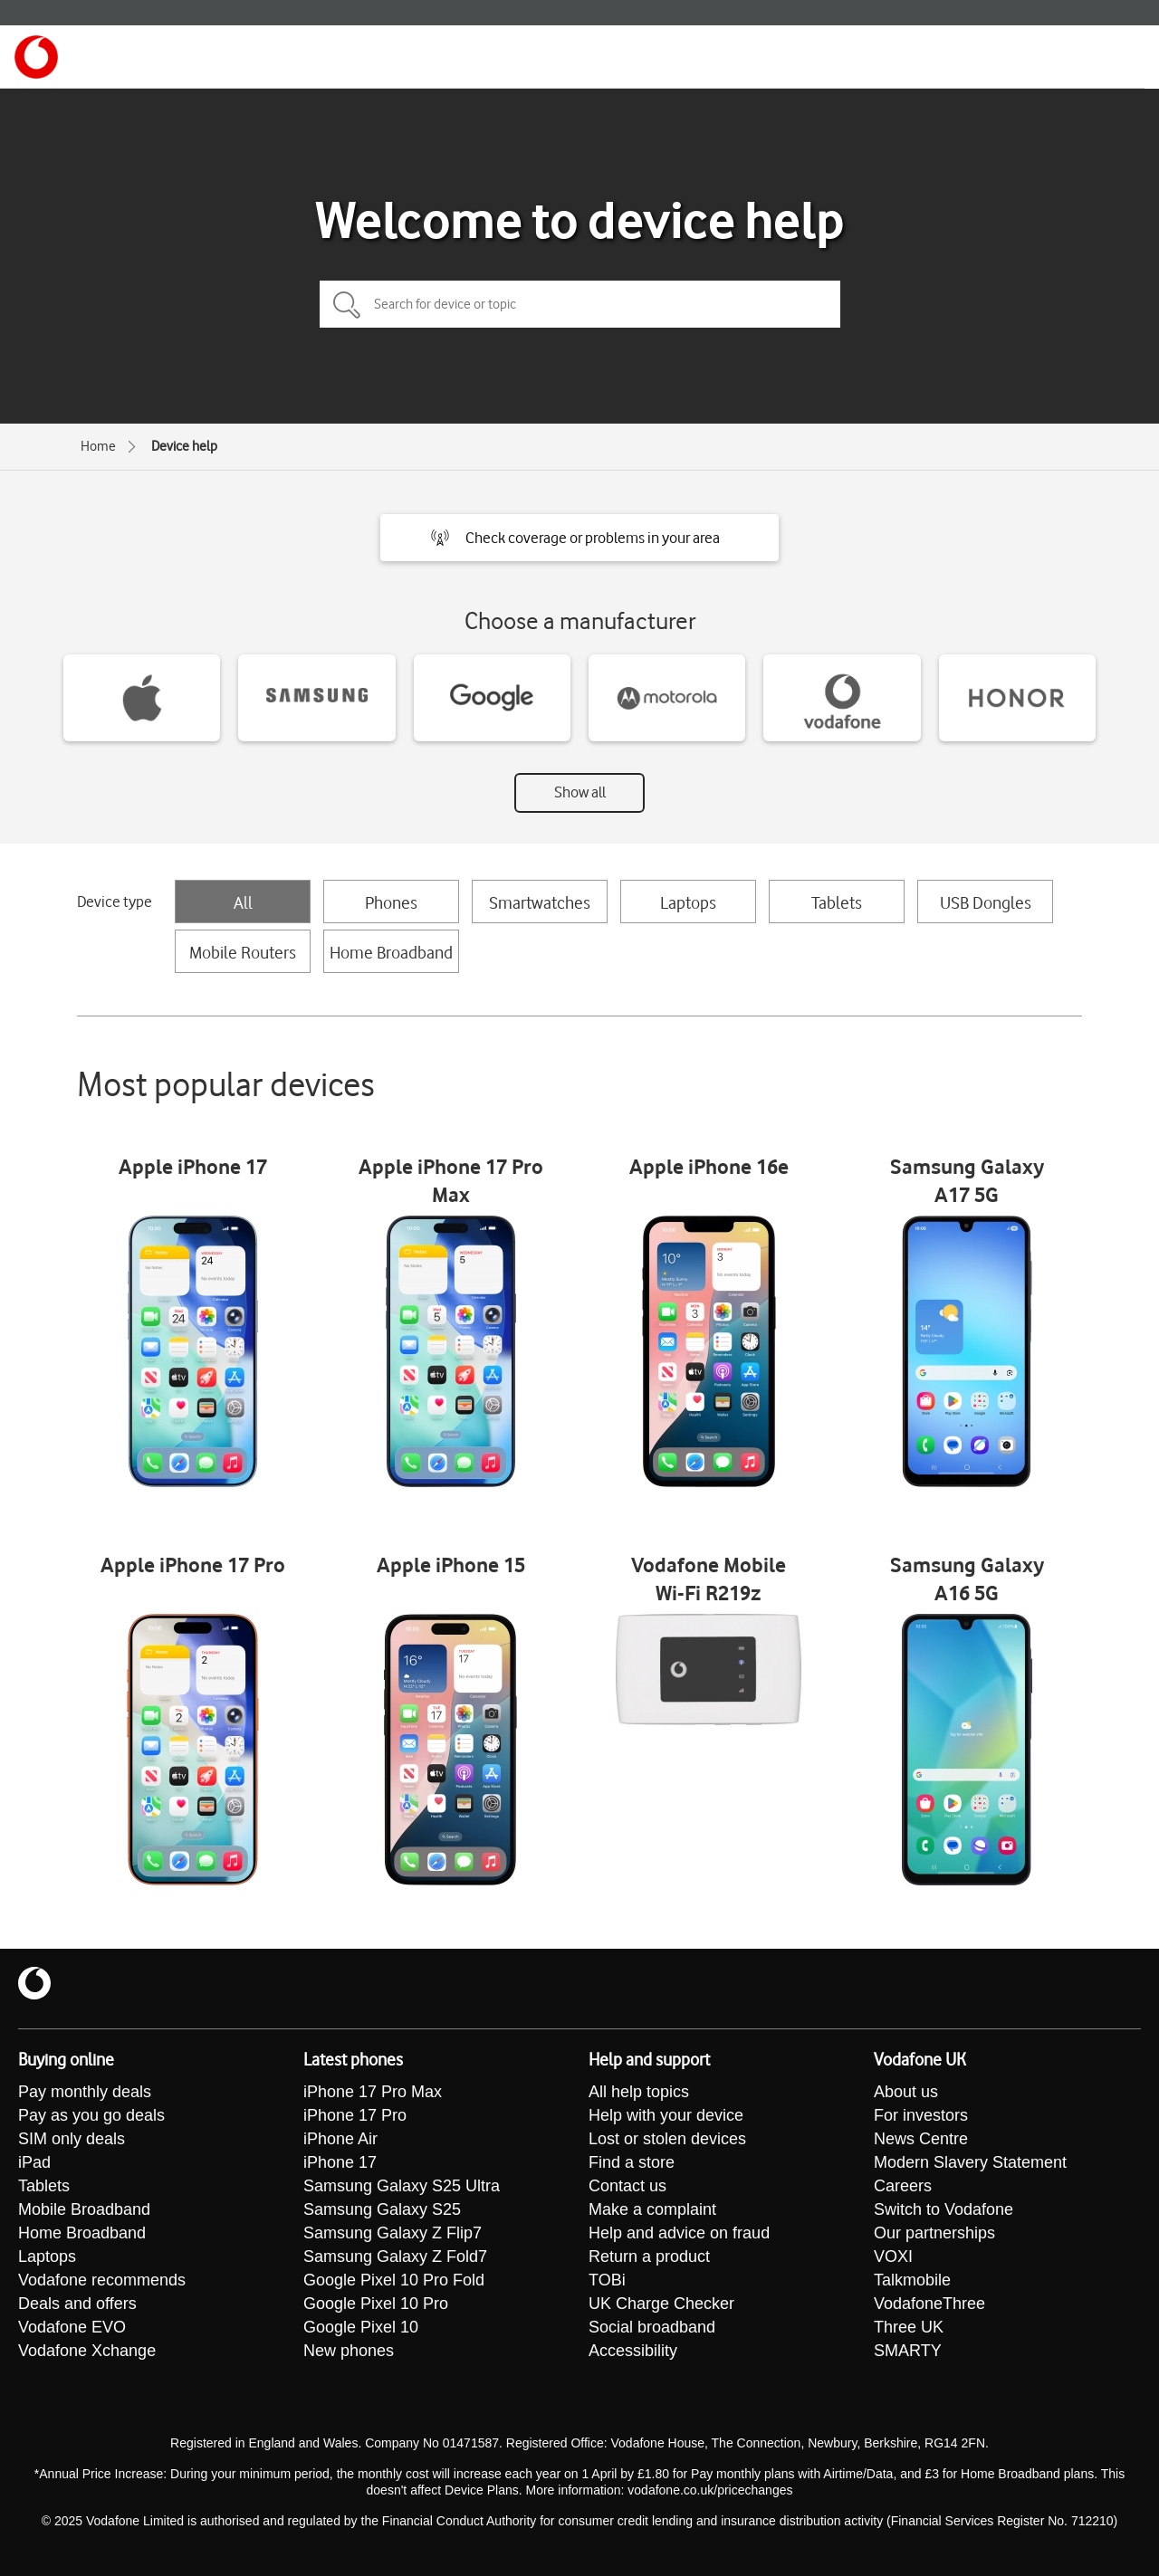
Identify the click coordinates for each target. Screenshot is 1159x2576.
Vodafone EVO (72, 2327)
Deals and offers (77, 2304)
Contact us (627, 2186)
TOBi (607, 2280)
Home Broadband (391, 952)
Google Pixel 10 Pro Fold (393, 2280)
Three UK (908, 2327)
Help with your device (666, 2115)
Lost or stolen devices (667, 2139)
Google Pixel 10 (360, 2327)
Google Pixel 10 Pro (375, 2304)
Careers (903, 2186)
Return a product (649, 2256)
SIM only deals (71, 2139)
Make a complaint (652, 2209)
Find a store (632, 2162)
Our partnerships (934, 2233)
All (243, 902)
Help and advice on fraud (679, 2233)
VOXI (893, 2256)
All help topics (639, 2092)
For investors (921, 2115)
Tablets (836, 902)
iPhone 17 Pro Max (372, 2092)
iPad (34, 2162)
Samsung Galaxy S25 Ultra (401, 2186)
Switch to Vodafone (943, 2209)
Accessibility (633, 2351)
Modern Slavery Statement (970, 2162)
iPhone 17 (340, 2162)
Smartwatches (539, 902)
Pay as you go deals (91, 2115)
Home (98, 446)
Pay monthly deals (84, 2092)
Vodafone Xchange (87, 2351)
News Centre (921, 2139)
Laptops (688, 902)
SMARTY (908, 2351)
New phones (348, 2351)
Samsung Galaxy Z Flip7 (392, 2233)
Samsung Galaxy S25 (382, 2209)
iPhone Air (340, 2139)
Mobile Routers (242, 952)
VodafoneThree (929, 2304)
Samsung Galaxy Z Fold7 (395, 2256)
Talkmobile (912, 2280)
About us (906, 2092)
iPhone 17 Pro (355, 2115)
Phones (391, 902)
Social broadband (652, 2327)
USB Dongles (985, 902)
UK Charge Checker (661, 2304)
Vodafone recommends (102, 2280)
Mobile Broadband (84, 2209)
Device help (184, 446)
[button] (579, 537)
